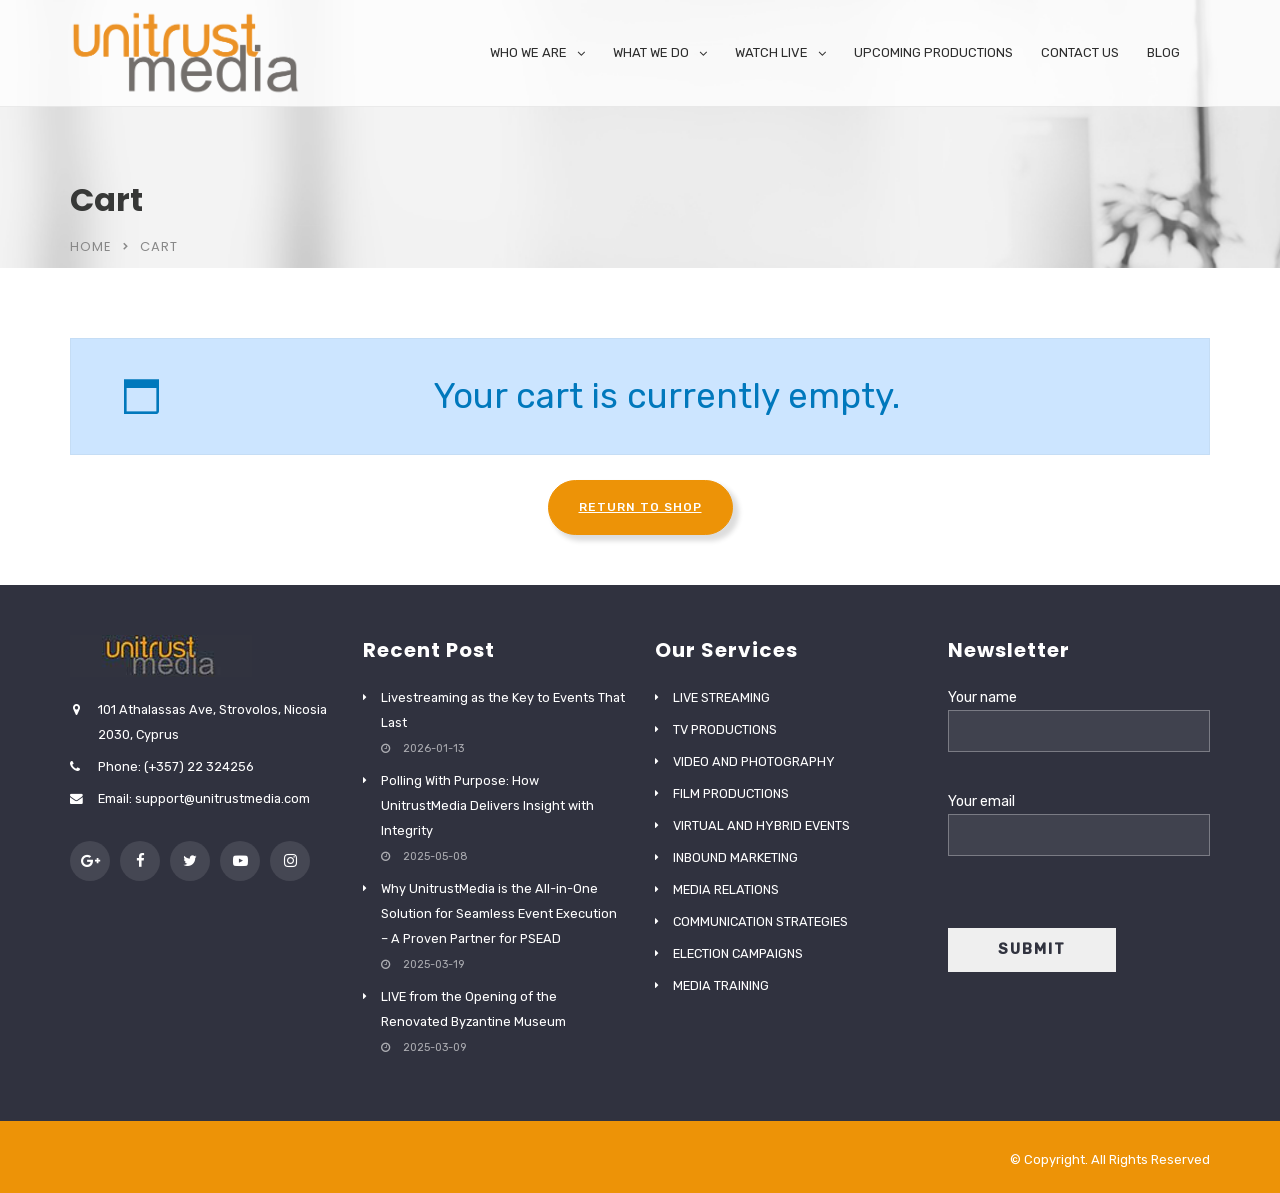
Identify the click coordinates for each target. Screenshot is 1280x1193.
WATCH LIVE (771, 52)
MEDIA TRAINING (721, 985)
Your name (1079, 714)
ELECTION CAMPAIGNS (738, 953)
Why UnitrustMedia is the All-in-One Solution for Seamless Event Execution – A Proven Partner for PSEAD (499, 913)
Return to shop (640, 507)
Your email (1079, 818)
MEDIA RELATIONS (726, 889)
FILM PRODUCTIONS (731, 793)
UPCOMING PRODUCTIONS (933, 52)
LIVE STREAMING (721, 697)
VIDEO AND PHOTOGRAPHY (754, 761)
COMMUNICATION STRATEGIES (760, 921)
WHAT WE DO (651, 52)
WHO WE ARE (528, 52)
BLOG (1163, 52)
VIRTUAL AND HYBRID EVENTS (761, 825)
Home (91, 246)
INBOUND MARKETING (735, 857)
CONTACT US (1080, 52)
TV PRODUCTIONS (725, 729)
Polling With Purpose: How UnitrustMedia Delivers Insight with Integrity (487, 805)
